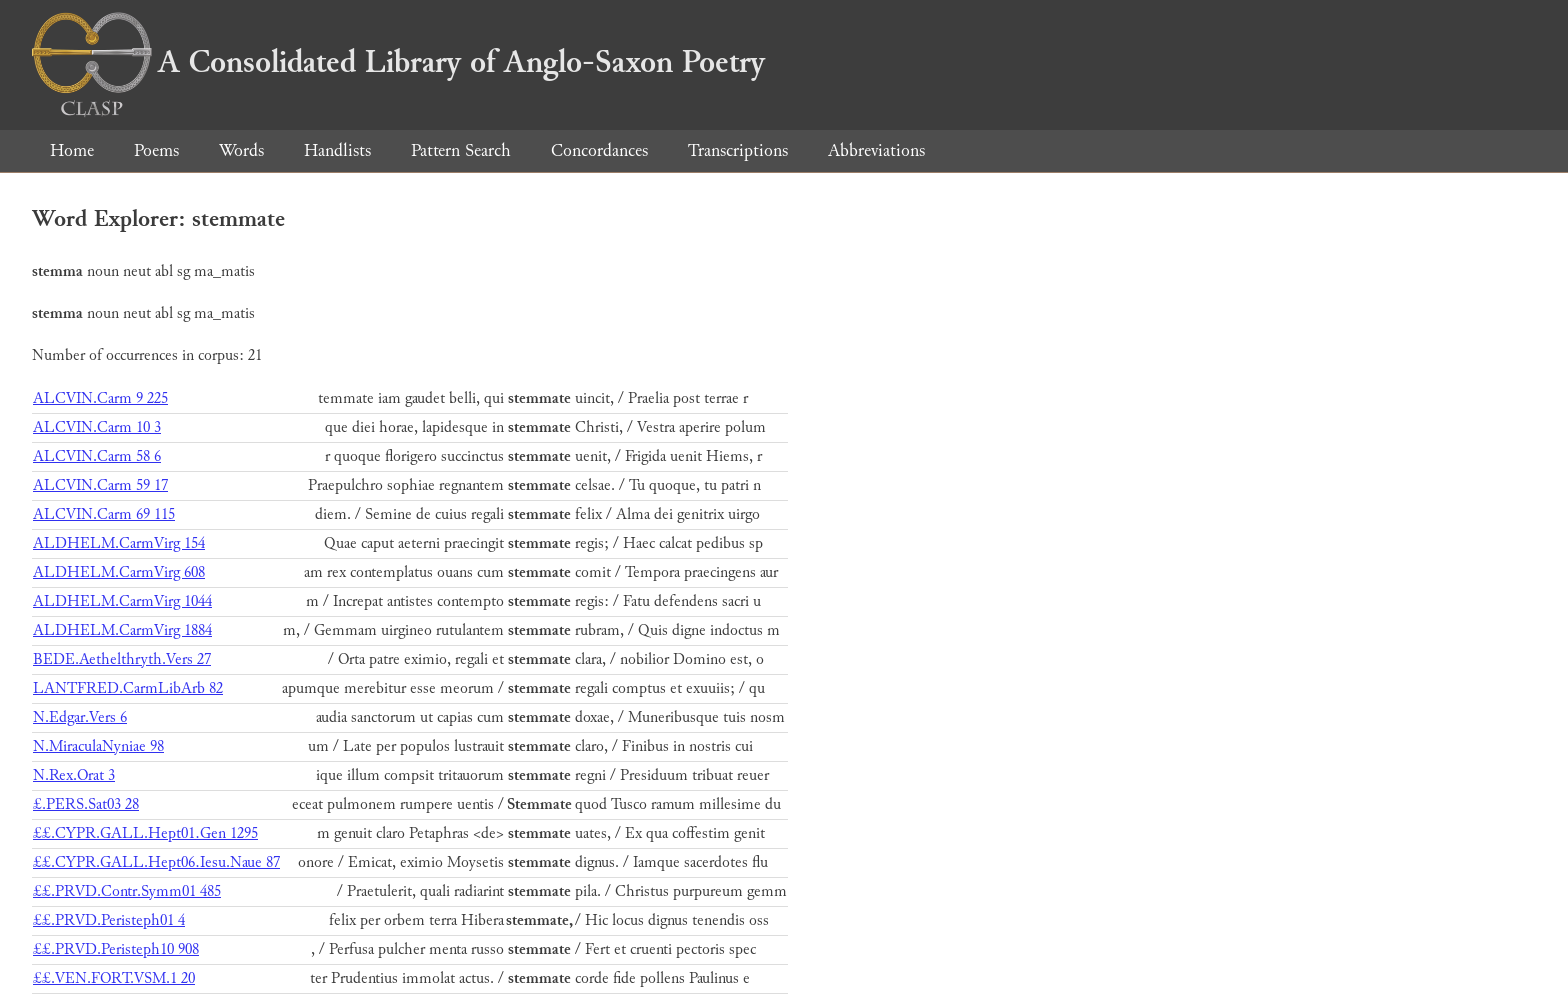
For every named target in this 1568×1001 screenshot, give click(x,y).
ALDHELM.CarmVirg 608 (119, 572)
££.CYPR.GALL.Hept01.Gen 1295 (145, 833)
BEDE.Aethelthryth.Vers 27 (122, 659)
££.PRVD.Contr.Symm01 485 (127, 891)
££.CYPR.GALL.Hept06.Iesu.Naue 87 (156, 862)
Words (241, 150)
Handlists (337, 150)
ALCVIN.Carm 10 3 (97, 427)
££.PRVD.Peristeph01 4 (109, 920)
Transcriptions (738, 150)
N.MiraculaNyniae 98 (98, 746)
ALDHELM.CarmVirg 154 (119, 543)
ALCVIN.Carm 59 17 (100, 485)
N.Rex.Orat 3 (74, 775)
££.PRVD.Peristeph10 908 (116, 949)
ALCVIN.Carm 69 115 (104, 514)
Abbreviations (876, 150)
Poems (156, 150)
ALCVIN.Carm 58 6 (97, 456)
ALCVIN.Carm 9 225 (100, 398)
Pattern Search (461, 150)
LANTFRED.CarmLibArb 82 (128, 688)
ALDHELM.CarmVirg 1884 (122, 630)
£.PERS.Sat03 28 (86, 804)
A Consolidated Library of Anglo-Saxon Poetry (398, 62)
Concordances (599, 150)
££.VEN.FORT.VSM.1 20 (114, 978)
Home (72, 150)
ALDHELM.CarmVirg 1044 (122, 601)
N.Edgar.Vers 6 (80, 717)
